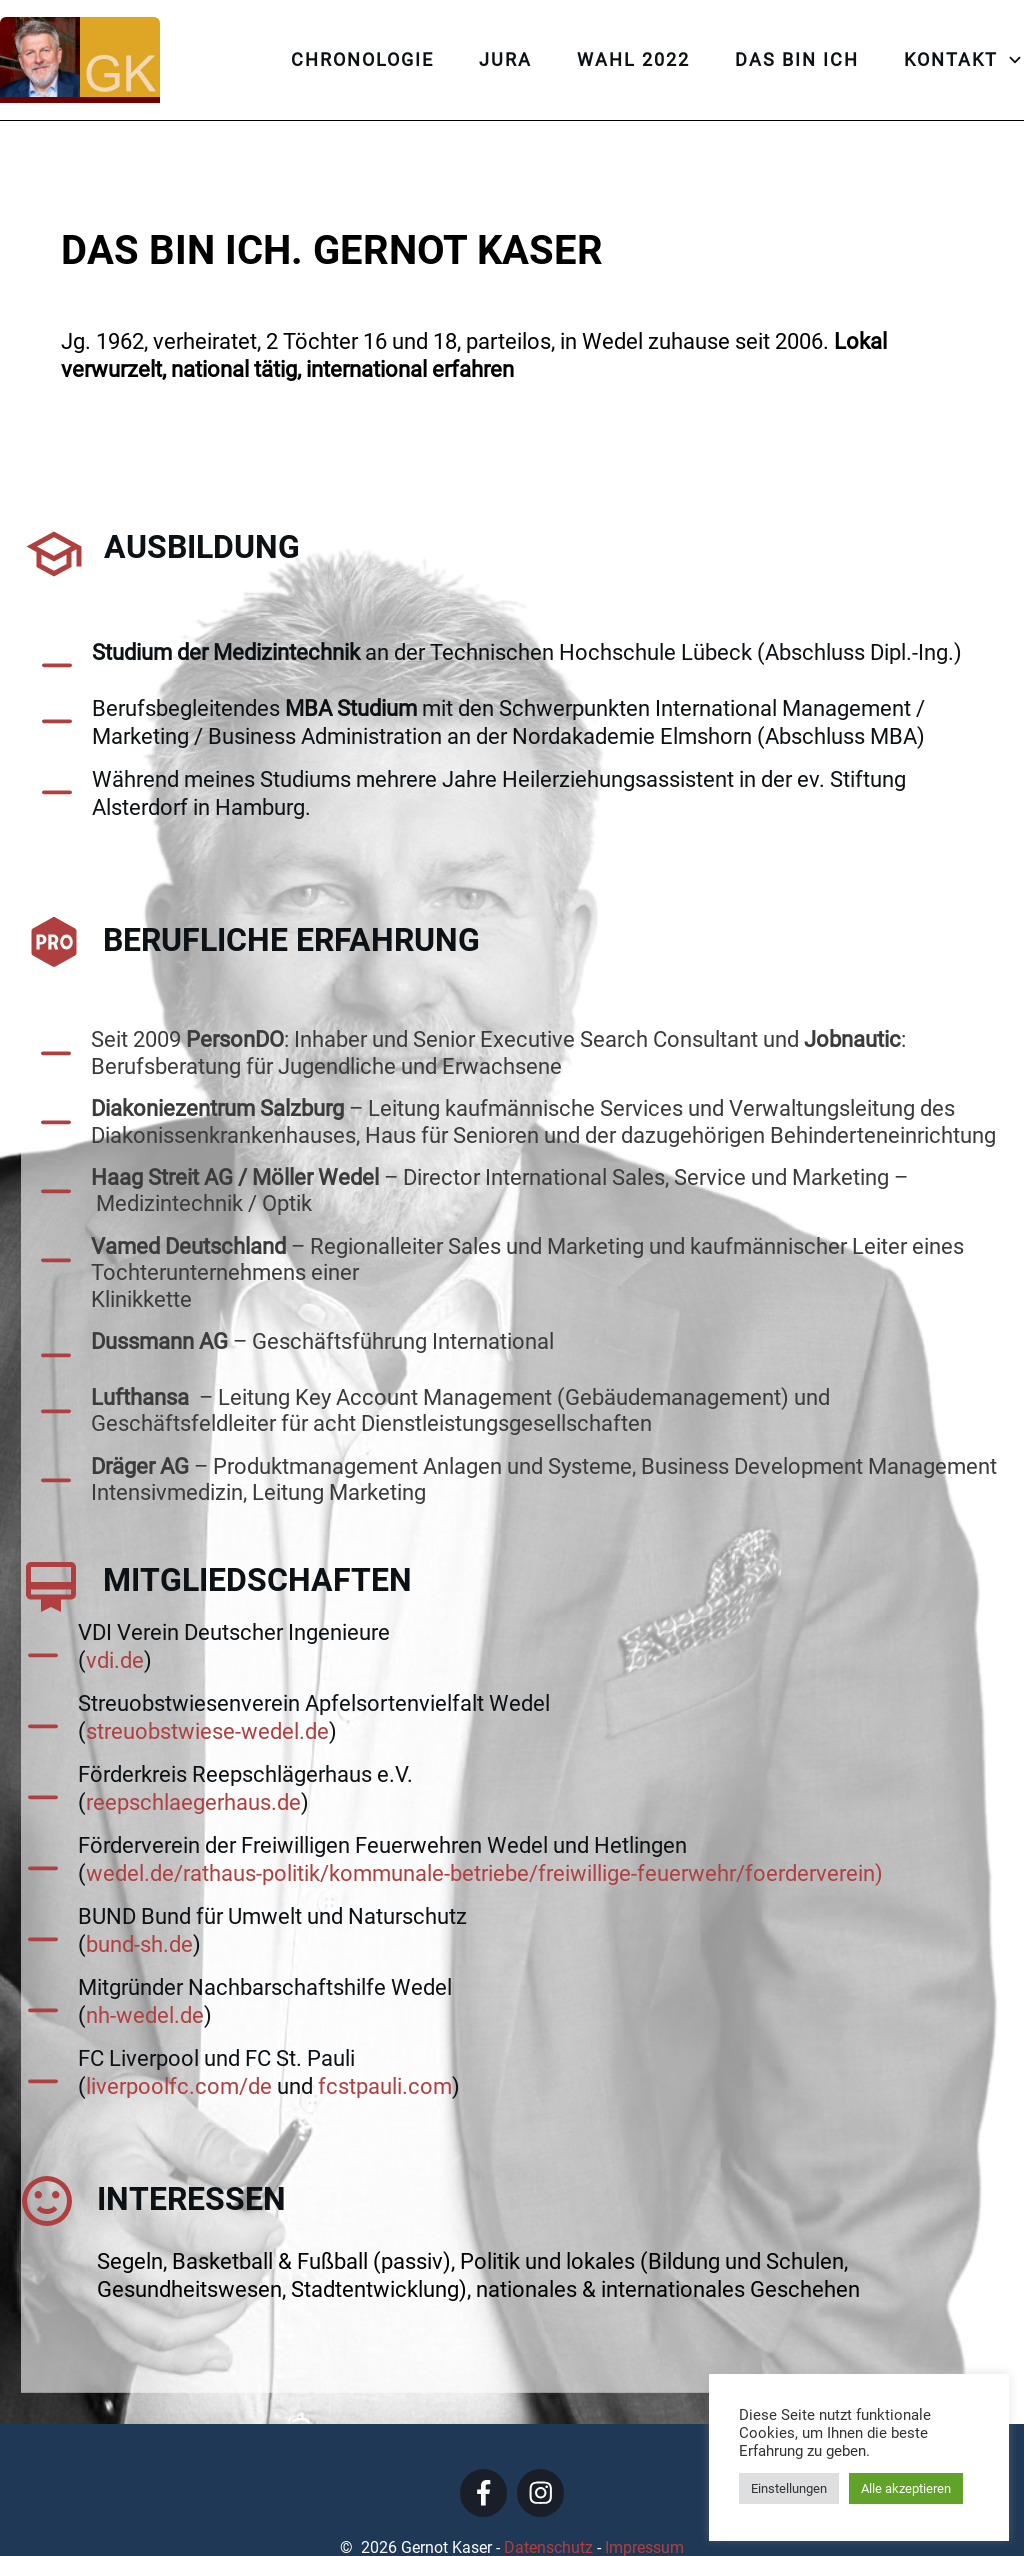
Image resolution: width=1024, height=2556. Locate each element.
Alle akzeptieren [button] (906, 2488)
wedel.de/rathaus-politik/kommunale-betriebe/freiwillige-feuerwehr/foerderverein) (484, 1829)
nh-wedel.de (145, 1971)
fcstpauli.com (385, 2042)
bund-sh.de (139, 1900)
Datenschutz (550, 2504)
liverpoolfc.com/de (179, 2042)
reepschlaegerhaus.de (193, 1758)
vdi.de (115, 1616)
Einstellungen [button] (789, 2488)
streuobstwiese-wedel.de (207, 1687)
